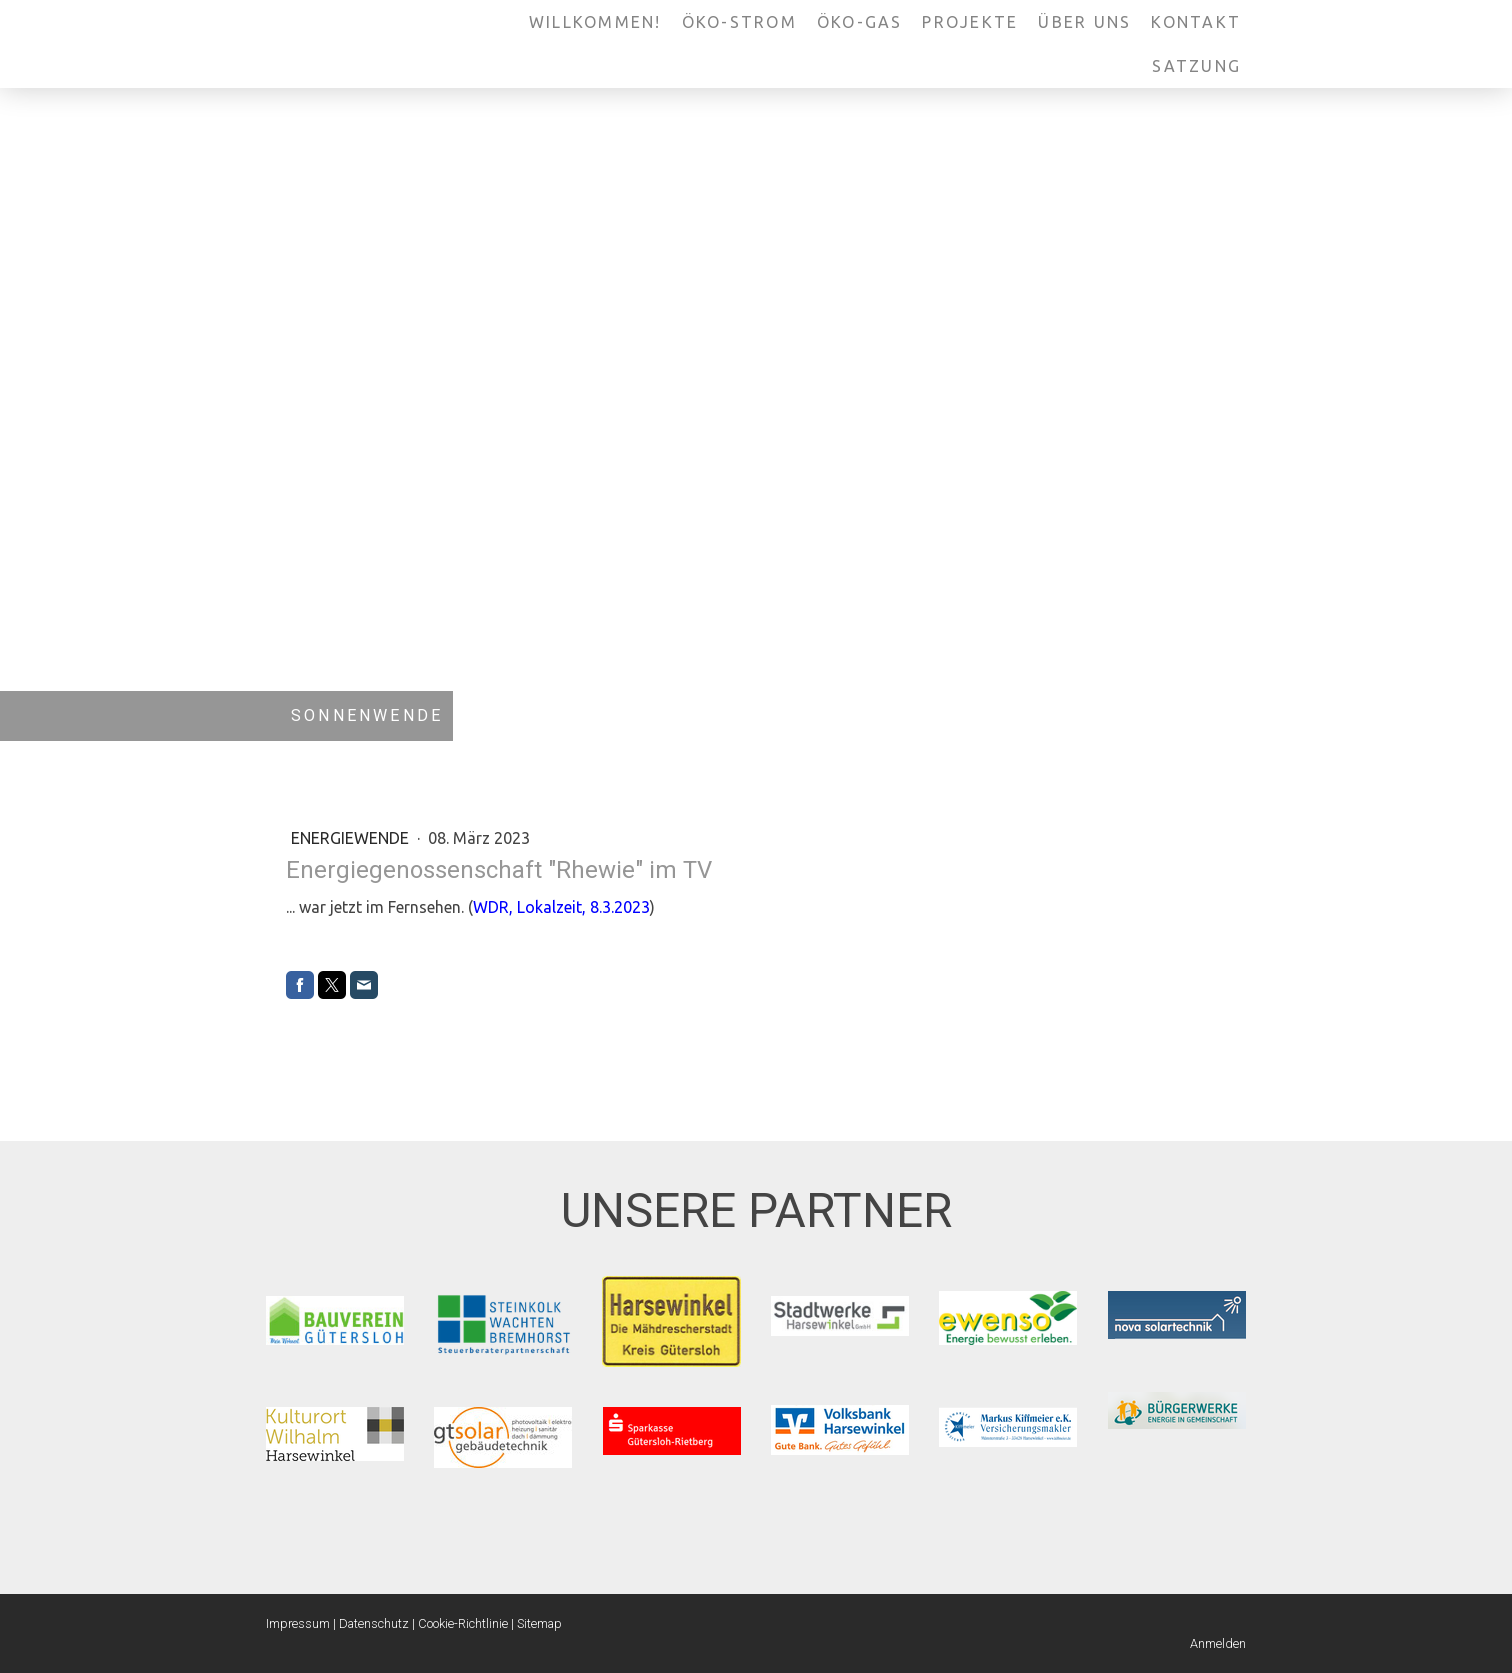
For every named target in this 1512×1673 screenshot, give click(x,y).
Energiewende (352, 838)
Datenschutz (374, 1623)
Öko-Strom (739, 22)
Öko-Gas (860, 22)
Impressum (298, 1623)
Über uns (1084, 22)
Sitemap (539, 1623)
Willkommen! (595, 22)
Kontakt (1196, 22)
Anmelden (1218, 1643)
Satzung (1196, 66)
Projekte (970, 22)
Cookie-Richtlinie (463, 1623)
